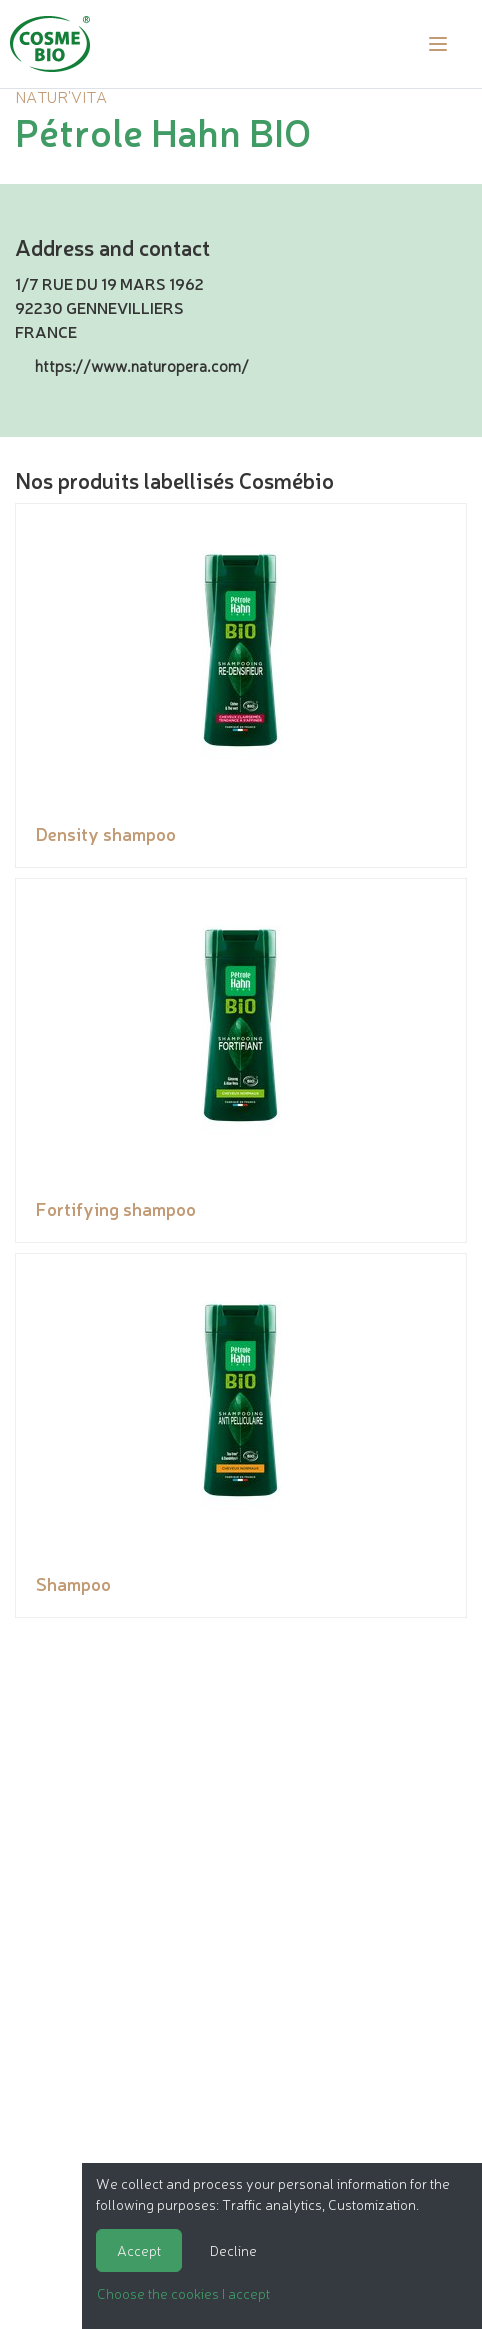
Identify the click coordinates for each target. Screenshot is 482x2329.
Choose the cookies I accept (183, 2293)
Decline (233, 2250)
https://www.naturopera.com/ (142, 365)
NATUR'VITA (61, 96)
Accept (139, 2250)
